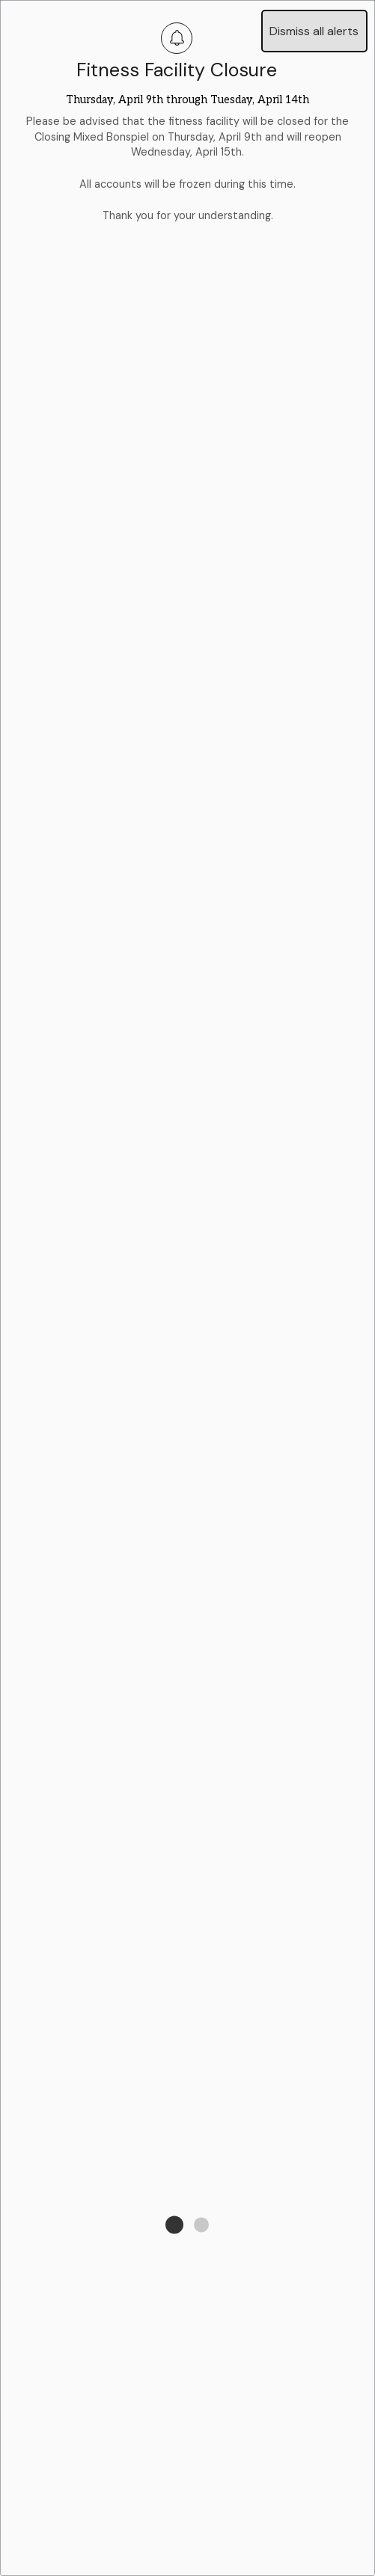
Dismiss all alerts (314, 31)
